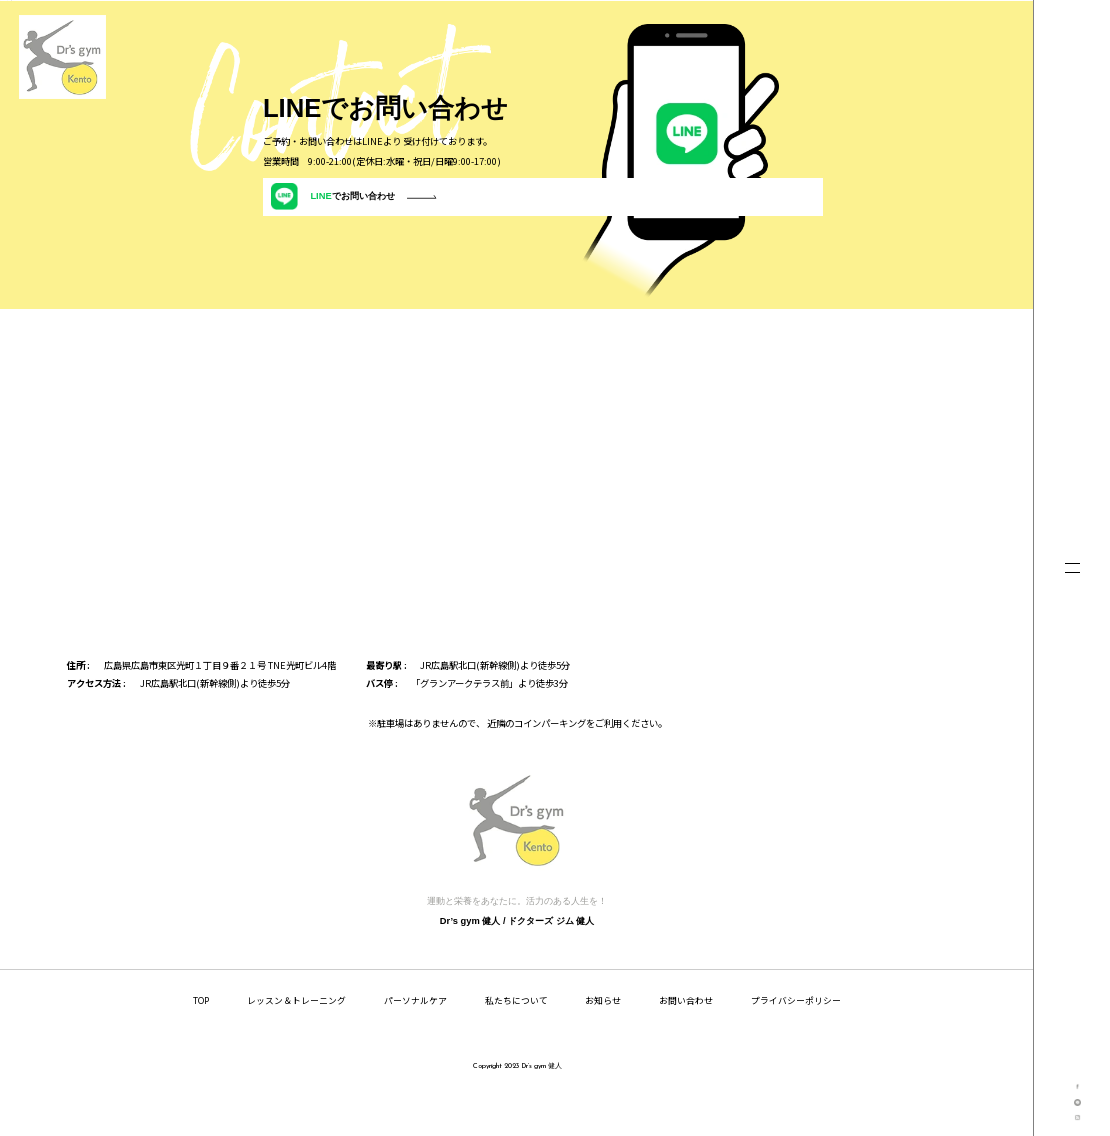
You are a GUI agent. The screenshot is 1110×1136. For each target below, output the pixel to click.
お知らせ (603, 1034)
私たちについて (516, 1034)
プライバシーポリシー (796, 1034)
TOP (201, 1034)
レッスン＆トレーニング (296, 1034)
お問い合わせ (686, 1034)
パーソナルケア (415, 1034)
